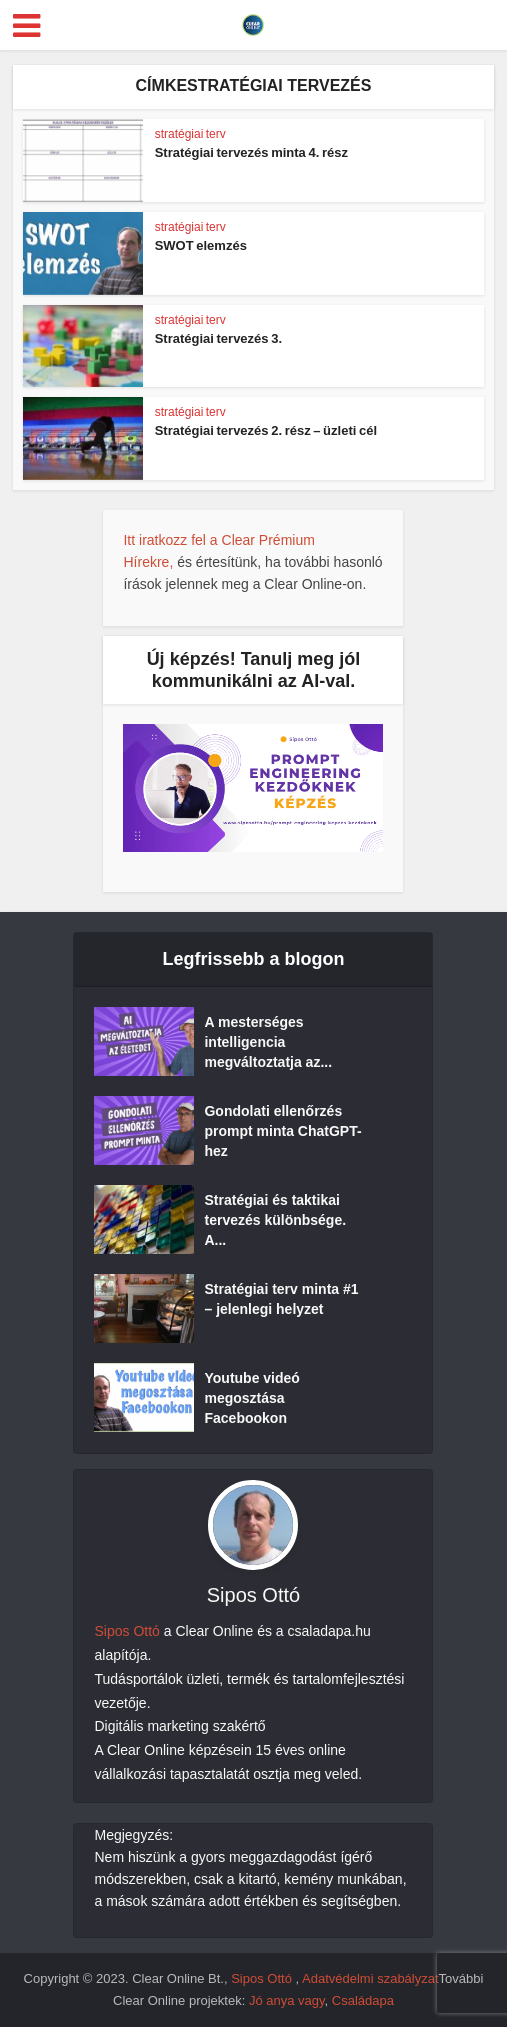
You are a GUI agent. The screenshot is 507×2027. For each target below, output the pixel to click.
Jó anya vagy (287, 2000)
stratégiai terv (190, 134)
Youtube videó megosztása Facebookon (251, 1398)
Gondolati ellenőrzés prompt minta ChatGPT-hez (282, 1131)
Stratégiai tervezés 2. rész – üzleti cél (266, 430)
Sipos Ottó (126, 1631)
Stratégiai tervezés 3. (218, 338)
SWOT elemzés (201, 245)
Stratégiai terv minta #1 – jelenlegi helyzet (281, 1299)
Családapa (363, 2000)
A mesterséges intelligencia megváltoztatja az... (268, 1042)
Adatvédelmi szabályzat (370, 1978)
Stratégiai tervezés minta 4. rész (251, 152)
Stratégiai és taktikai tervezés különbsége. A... (275, 1220)
